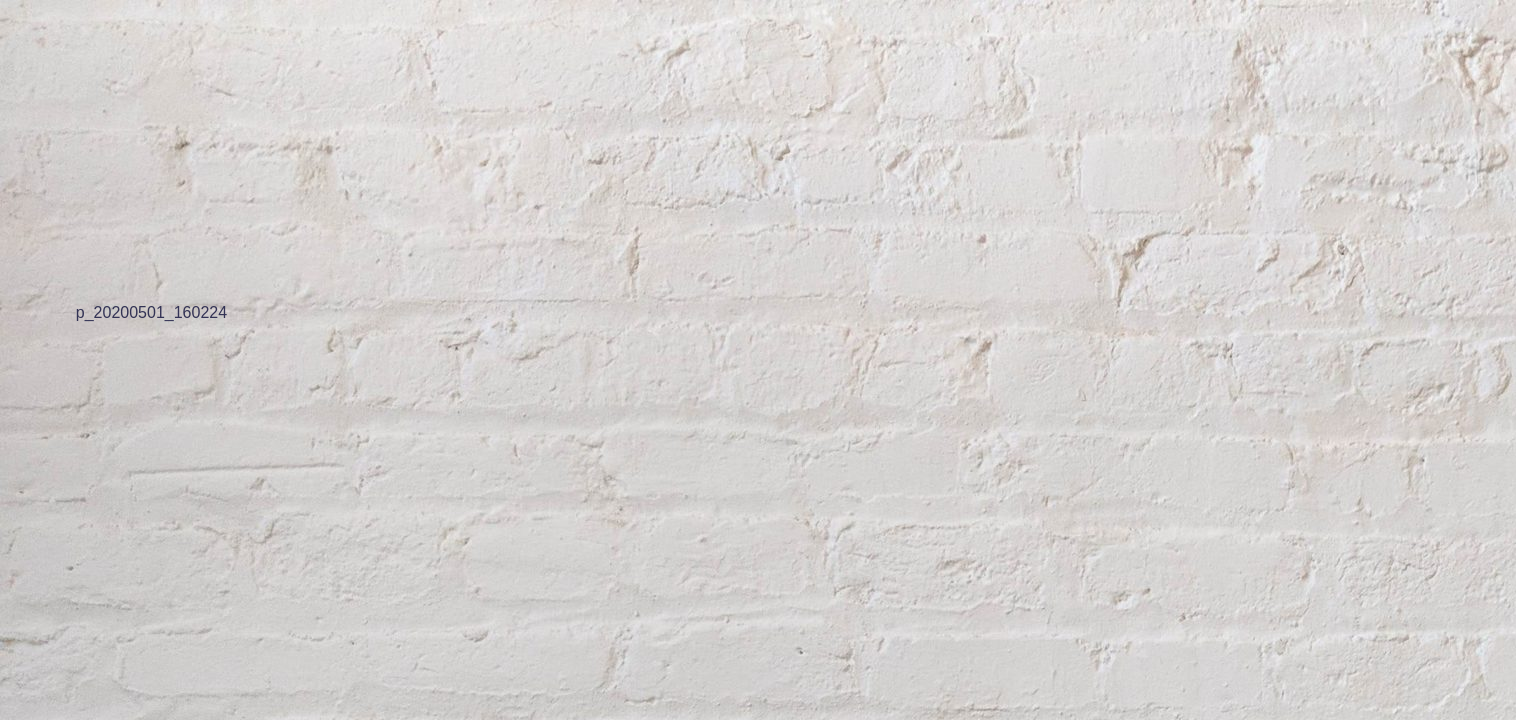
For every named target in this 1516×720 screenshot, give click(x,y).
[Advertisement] (600, 140)
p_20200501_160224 (151, 312)
